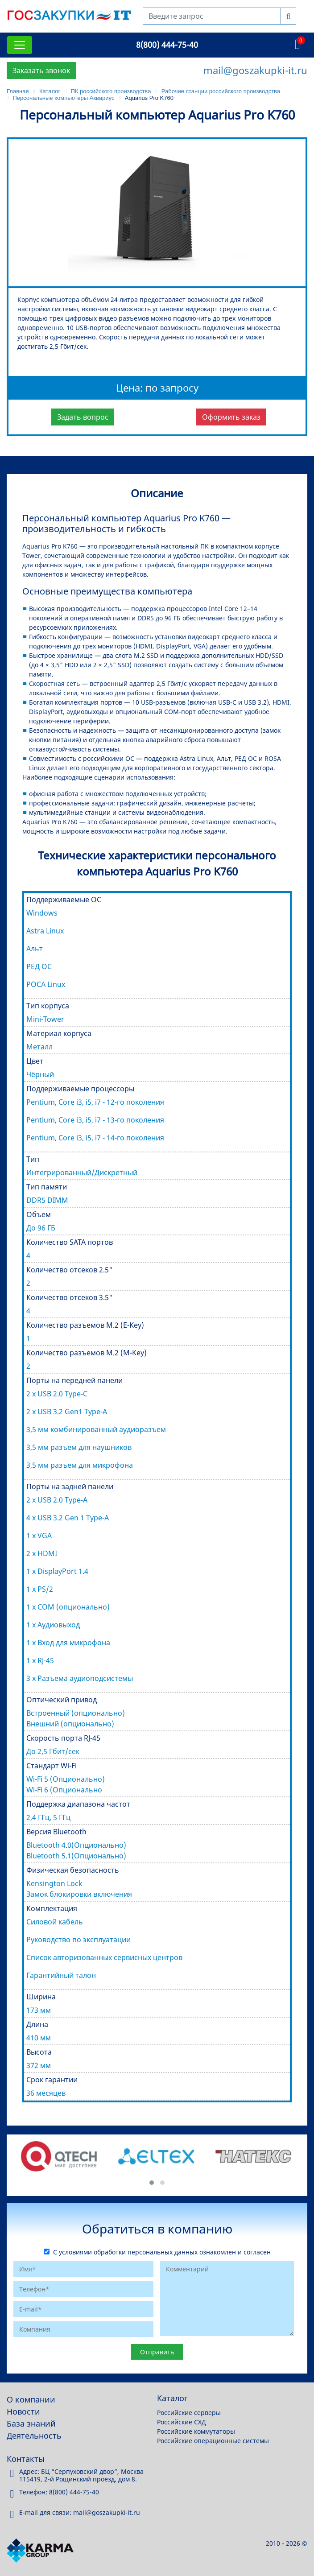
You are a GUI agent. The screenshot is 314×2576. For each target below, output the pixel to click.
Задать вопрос (82, 417)
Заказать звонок (41, 70)
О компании (31, 2399)
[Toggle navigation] (19, 45)
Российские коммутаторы (196, 2431)
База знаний (31, 2423)
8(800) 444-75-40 (167, 44)
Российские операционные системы (213, 2440)
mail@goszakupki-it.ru (255, 70)
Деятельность (34, 2435)
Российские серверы (189, 2412)
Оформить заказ (231, 417)
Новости (23, 2411)
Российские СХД (181, 2422)
